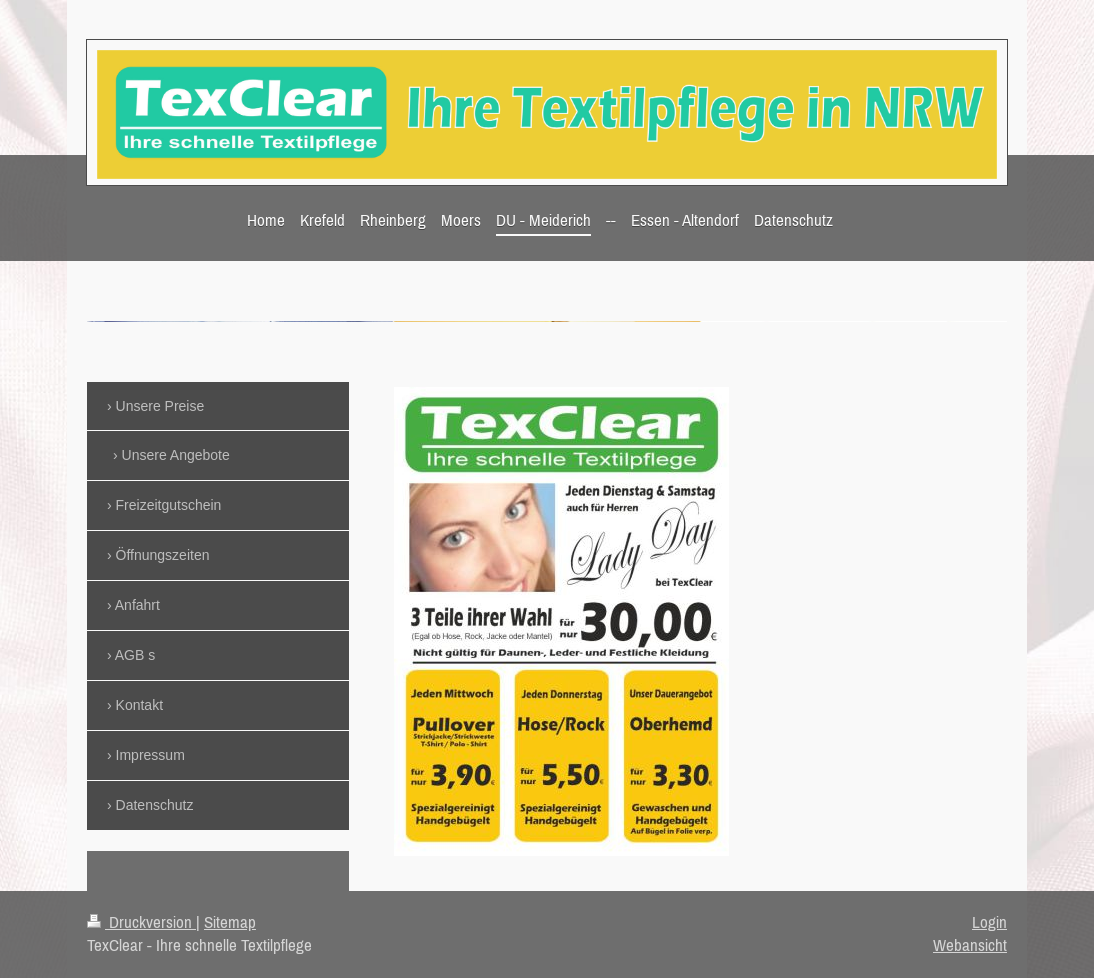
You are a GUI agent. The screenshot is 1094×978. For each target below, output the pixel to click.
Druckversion (141, 922)
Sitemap (230, 922)
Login (989, 922)
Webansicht (970, 945)
